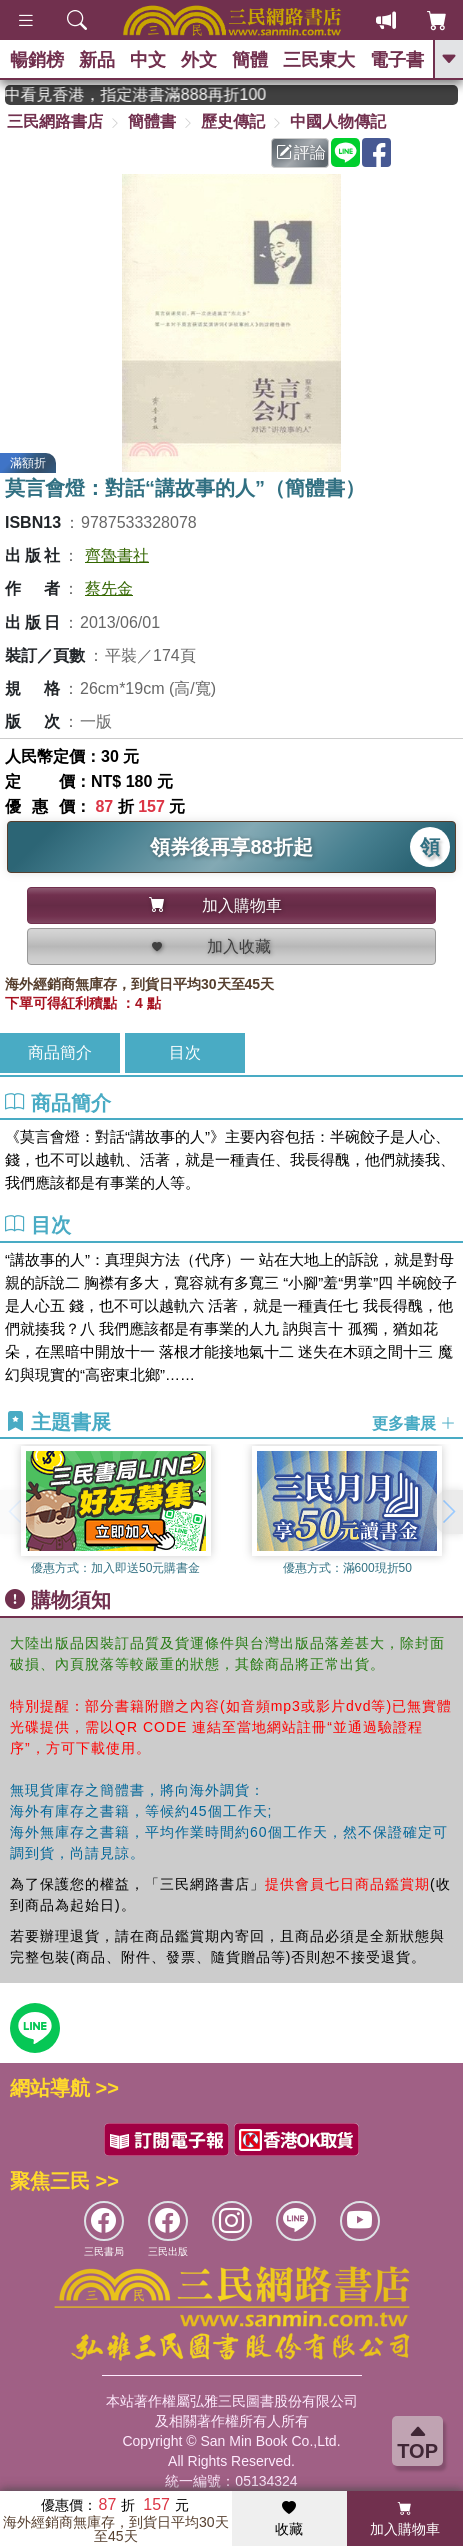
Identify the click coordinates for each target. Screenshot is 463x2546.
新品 (97, 60)
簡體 (250, 60)
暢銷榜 (37, 60)
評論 (301, 152)
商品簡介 (60, 1052)
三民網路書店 (55, 121)
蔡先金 (109, 588)
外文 (199, 60)
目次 (185, 1052)
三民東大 (319, 60)
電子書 (397, 60)
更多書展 (414, 1422)
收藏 (289, 2519)
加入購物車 (405, 2519)
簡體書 (152, 121)
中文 (148, 60)
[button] (448, 1512)
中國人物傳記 (338, 121)
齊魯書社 (117, 555)
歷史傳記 (233, 121)
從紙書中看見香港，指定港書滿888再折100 (152, 94)
